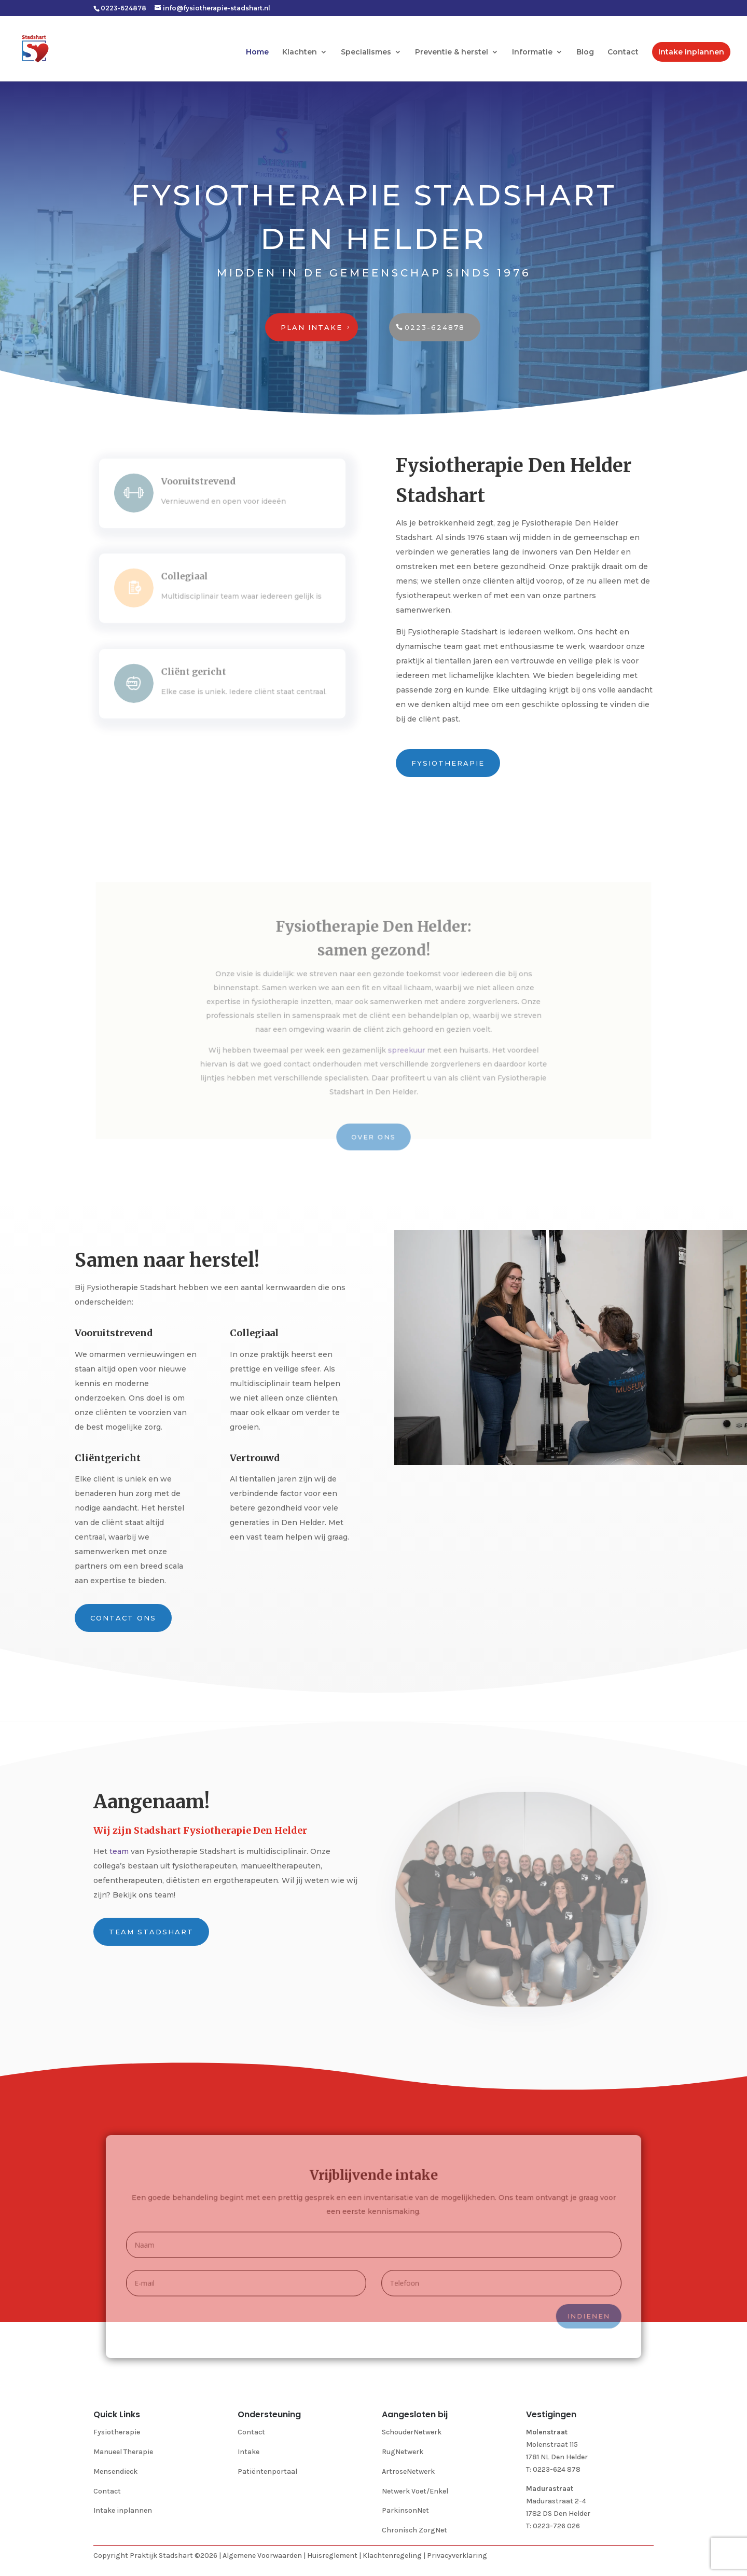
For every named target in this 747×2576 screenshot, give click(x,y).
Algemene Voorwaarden (262, 2555)
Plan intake (311, 327)
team (119, 1851)
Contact (623, 52)
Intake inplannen (691, 52)
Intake (248, 2451)
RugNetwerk (402, 2451)
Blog (585, 52)
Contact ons (123, 1618)
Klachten (299, 52)
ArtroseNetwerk (408, 2471)
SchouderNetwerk (411, 2432)
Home (257, 52)
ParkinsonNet (405, 2510)
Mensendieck (115, 2471)
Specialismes (366, 52)
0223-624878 (435, 327)
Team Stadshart (151, 1932)
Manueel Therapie (123, 2451)
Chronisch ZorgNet (414, 2530)
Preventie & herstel (451, 52)
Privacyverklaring (457, 2555)
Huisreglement (332, 2555)
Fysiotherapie (448, 763)
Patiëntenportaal (267, 2471)
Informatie (532, 52)
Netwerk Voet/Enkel (415, 2491)
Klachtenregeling (392, 2555)
